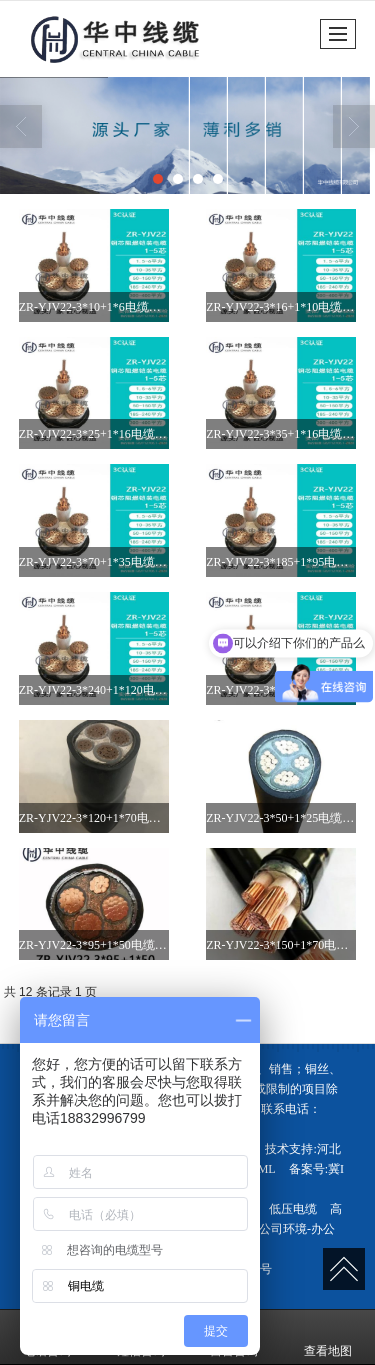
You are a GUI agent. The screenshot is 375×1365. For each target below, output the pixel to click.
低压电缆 (293, 1209)
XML (262, 1169)
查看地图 (328, 1337)
